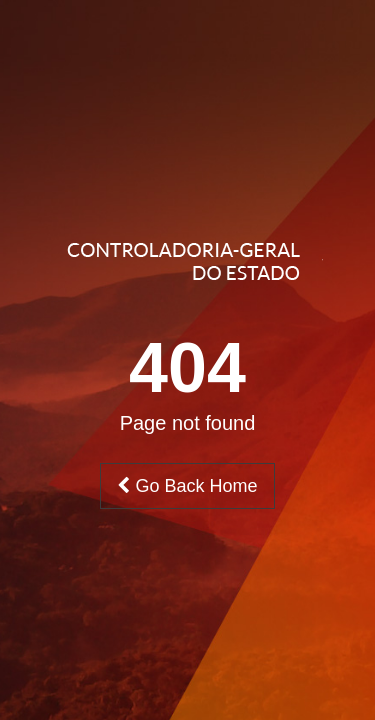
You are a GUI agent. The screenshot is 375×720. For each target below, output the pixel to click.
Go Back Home (187, 486)
